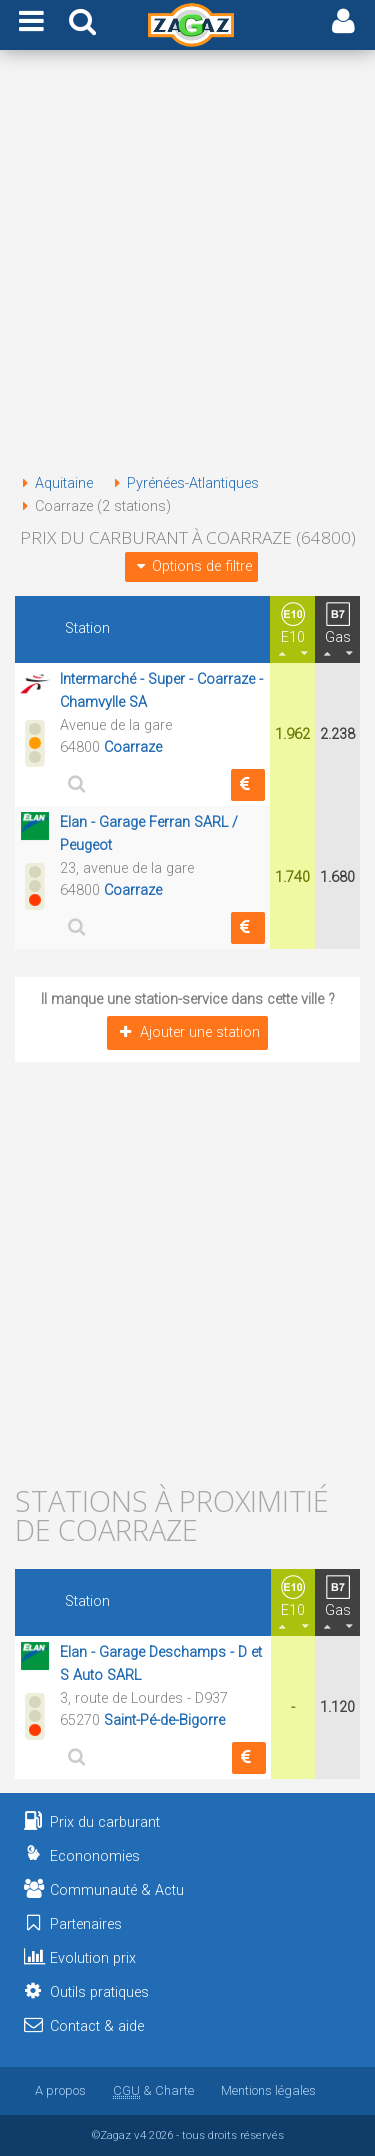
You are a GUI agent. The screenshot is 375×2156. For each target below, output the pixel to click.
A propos (60, 2090)
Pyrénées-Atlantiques (183, 483)
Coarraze (133, 747)
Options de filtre (191, 566)
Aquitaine (54, 483)
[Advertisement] (187, 265)
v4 (140, 2135)
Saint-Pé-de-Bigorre (164, 1720)
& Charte (153, 2090)
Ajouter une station (187, 1032)
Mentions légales (268, 2090)
